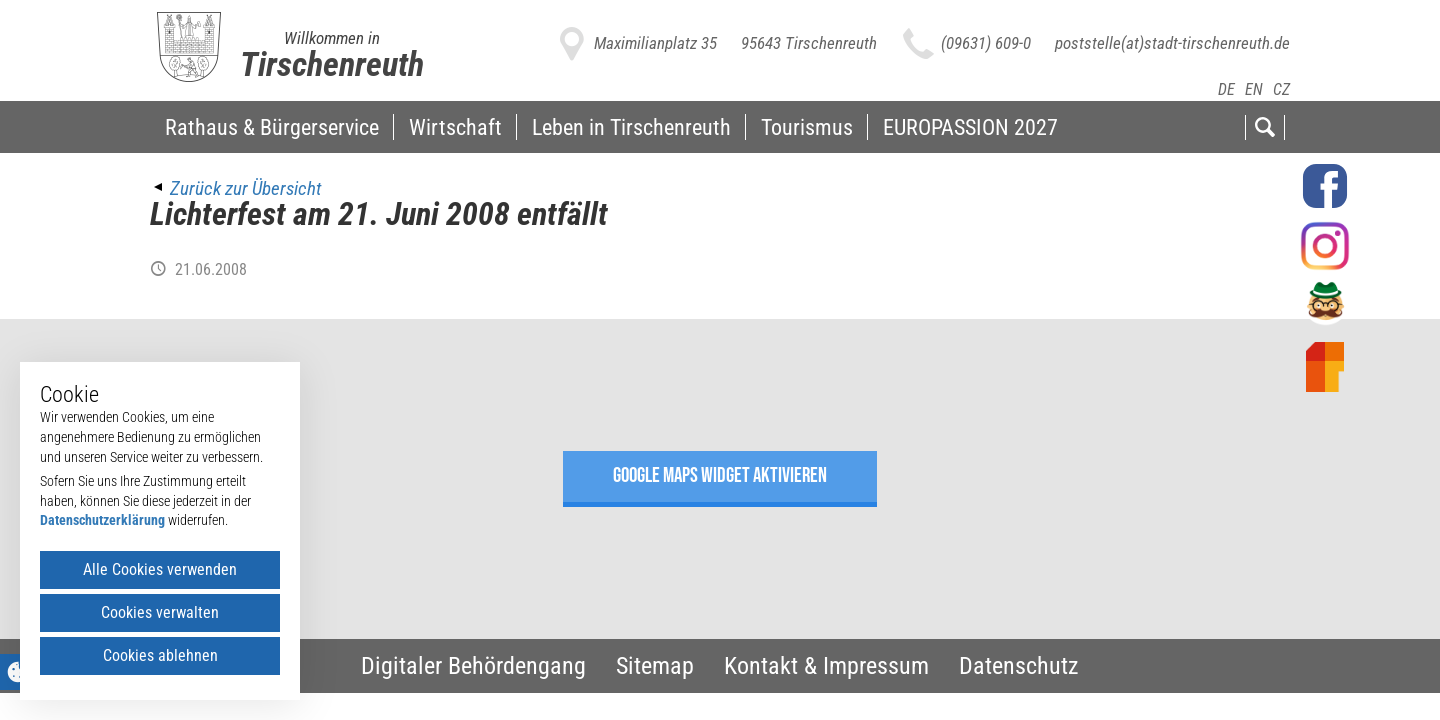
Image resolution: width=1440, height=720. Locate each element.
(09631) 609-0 (986, 43)
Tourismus (807, 127)
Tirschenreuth (332, 64)
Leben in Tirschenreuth (631, 127)
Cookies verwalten (160, 612)
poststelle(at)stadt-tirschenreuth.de (1172, 43)
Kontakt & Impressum (826, 666)
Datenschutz (1019, 666)
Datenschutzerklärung (102, 520)
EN (1254, 89)
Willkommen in (332, 38)
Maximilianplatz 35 (655, 43)
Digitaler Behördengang (473, 666)
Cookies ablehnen (160, 655)
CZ (1281, 89)
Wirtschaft (455, 127)
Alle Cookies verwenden (160, 569)
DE (1226, 89)
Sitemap (655, 666)
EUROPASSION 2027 (970, 127)
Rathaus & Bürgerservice (272, 127)
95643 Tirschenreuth (809, 43)
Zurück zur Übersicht (245, 188)
